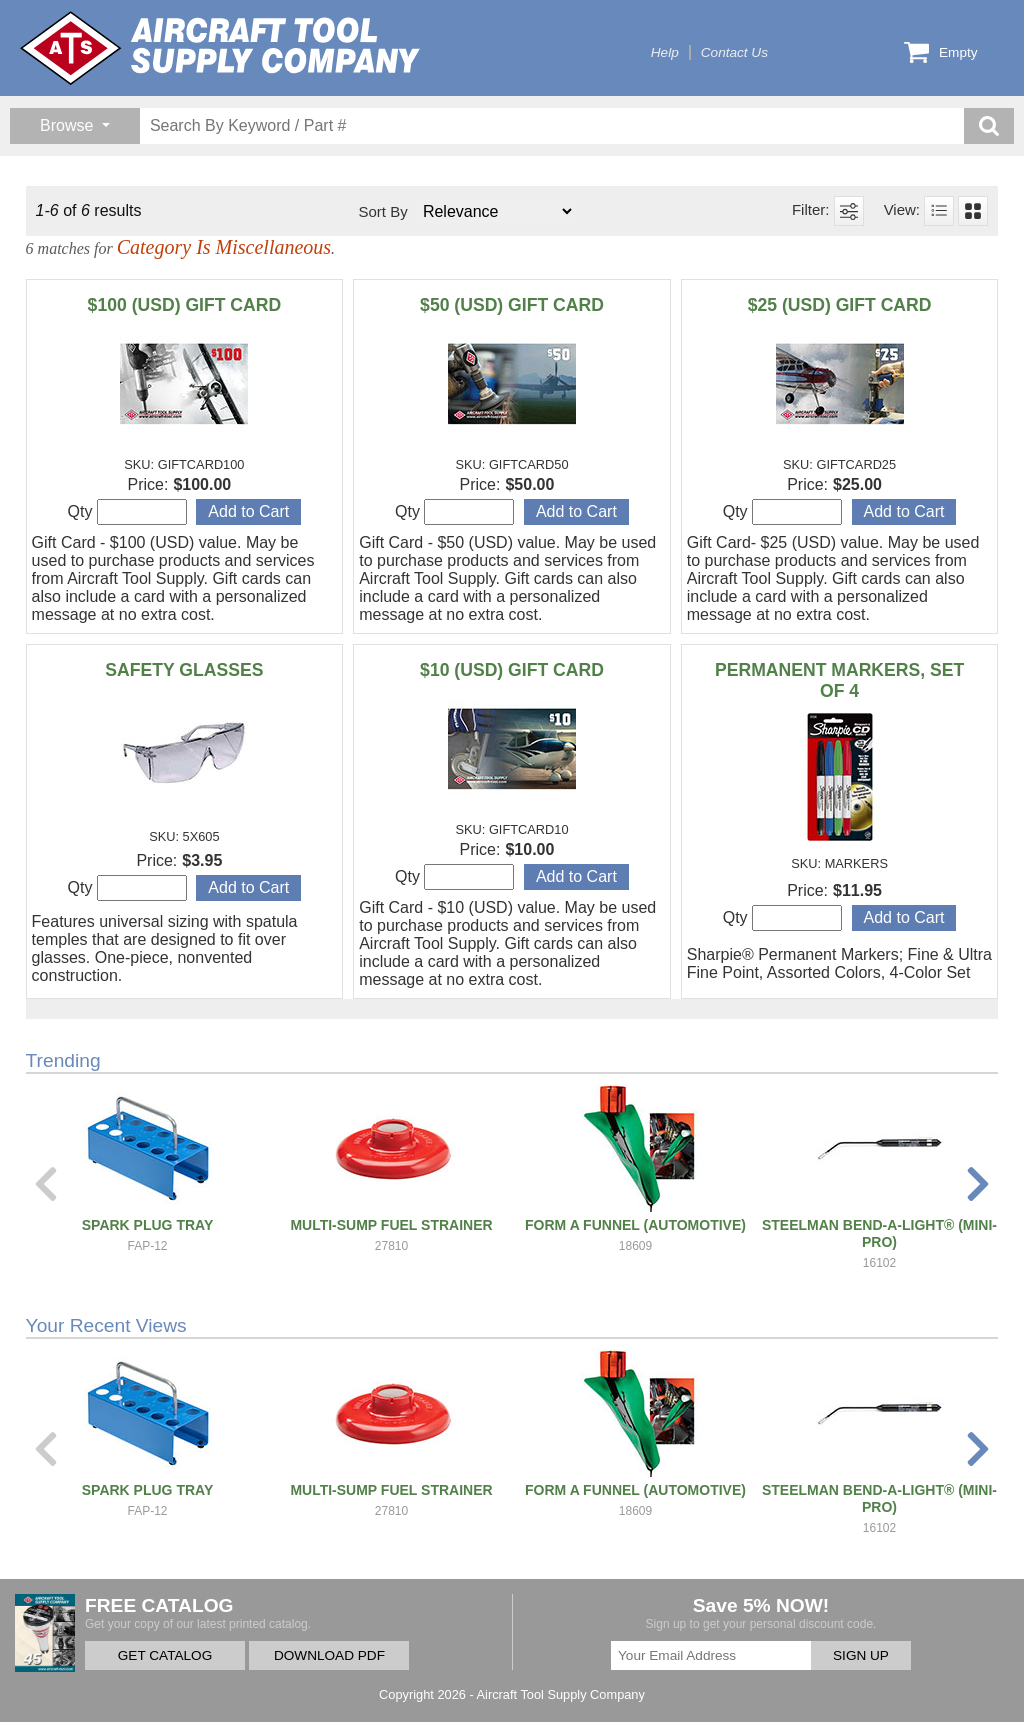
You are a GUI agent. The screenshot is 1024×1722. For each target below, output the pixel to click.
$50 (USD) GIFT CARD (512, 305)
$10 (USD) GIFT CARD (512, 670)
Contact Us (734, 52)
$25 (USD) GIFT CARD (840, 305)
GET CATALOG (165, 1655)
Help (665, 52)
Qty (127, 512)
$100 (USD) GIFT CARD (185, 305)
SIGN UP (861, 1655)
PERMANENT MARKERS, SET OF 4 (839, 680)
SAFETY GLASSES (184, 670)
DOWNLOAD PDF (329, 1655)
